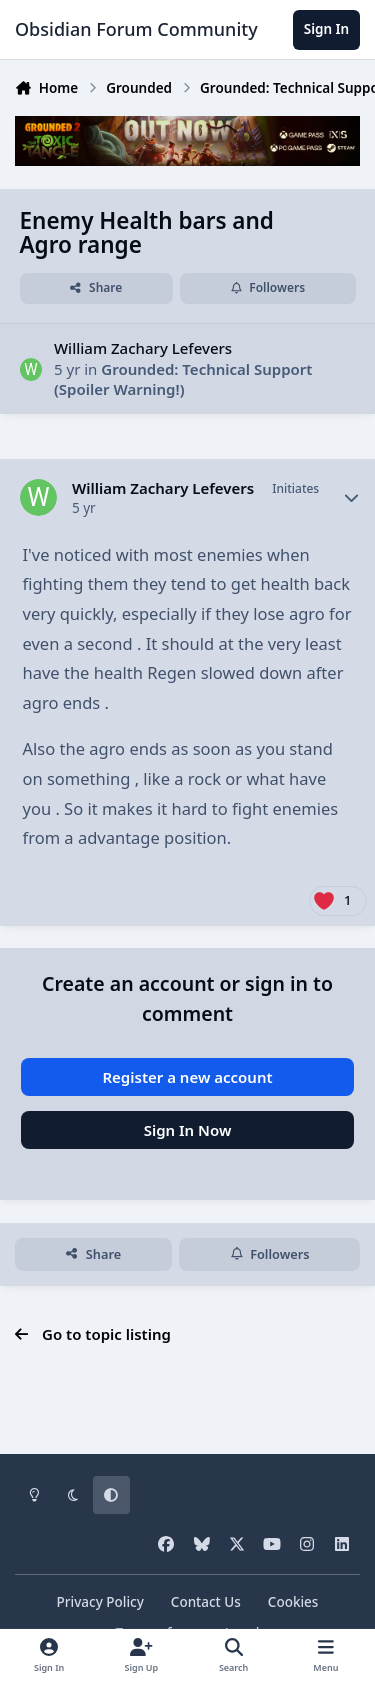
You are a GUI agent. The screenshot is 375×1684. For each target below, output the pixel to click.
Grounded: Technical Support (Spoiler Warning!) (183, 379)
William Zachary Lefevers (143, 348)
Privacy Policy (100, 1602)
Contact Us (206, 1602)
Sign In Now (188, 1130)
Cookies (293, 1602)
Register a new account (187, 1077)
